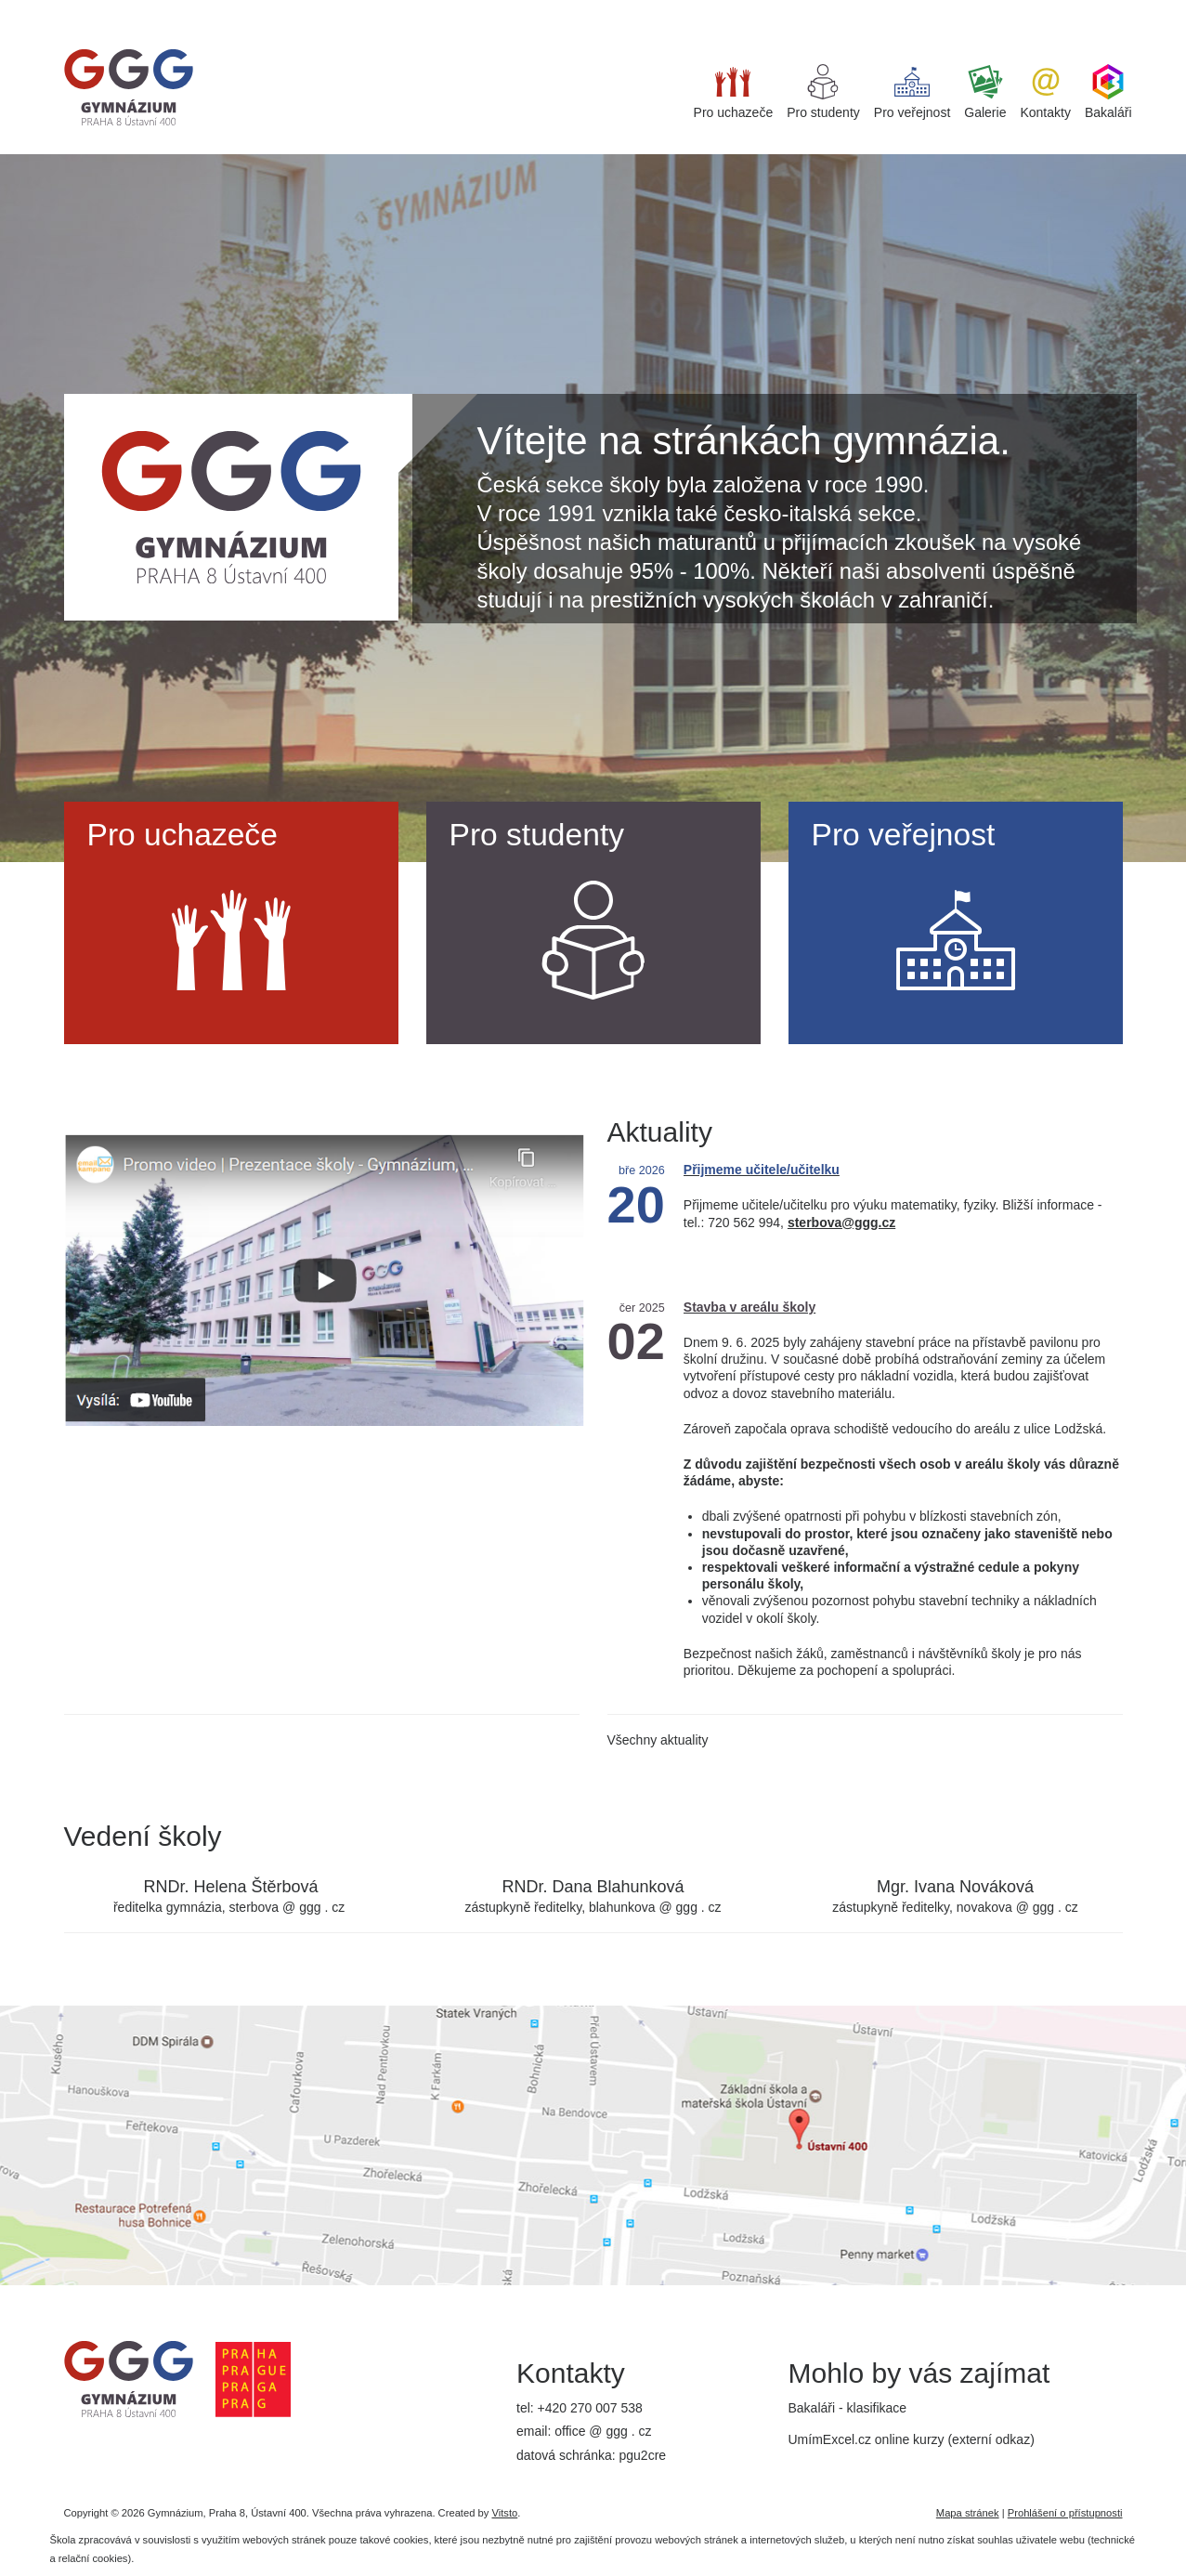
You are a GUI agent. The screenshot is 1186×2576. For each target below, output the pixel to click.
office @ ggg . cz (602, 2431)
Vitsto (504, 2512)
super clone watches (59, 8)
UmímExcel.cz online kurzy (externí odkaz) (911, 2439)
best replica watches (182, 8)
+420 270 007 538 (590, 2407)
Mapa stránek (967, 2512)
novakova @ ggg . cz (1017, 1907)
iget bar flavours (289, 8)
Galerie (985, 92)
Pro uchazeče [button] (734, 92)
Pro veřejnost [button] (912, 92)
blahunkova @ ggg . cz (655, 1907)
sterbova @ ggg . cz (286, 1907)
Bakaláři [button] (1108, 92)
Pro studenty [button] (823, 92)
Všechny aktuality (658, 1740)
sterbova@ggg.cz (841, 1222)
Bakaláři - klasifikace (847, 2407)
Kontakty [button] (1045, 92)
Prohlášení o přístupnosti (1065, 2512)
